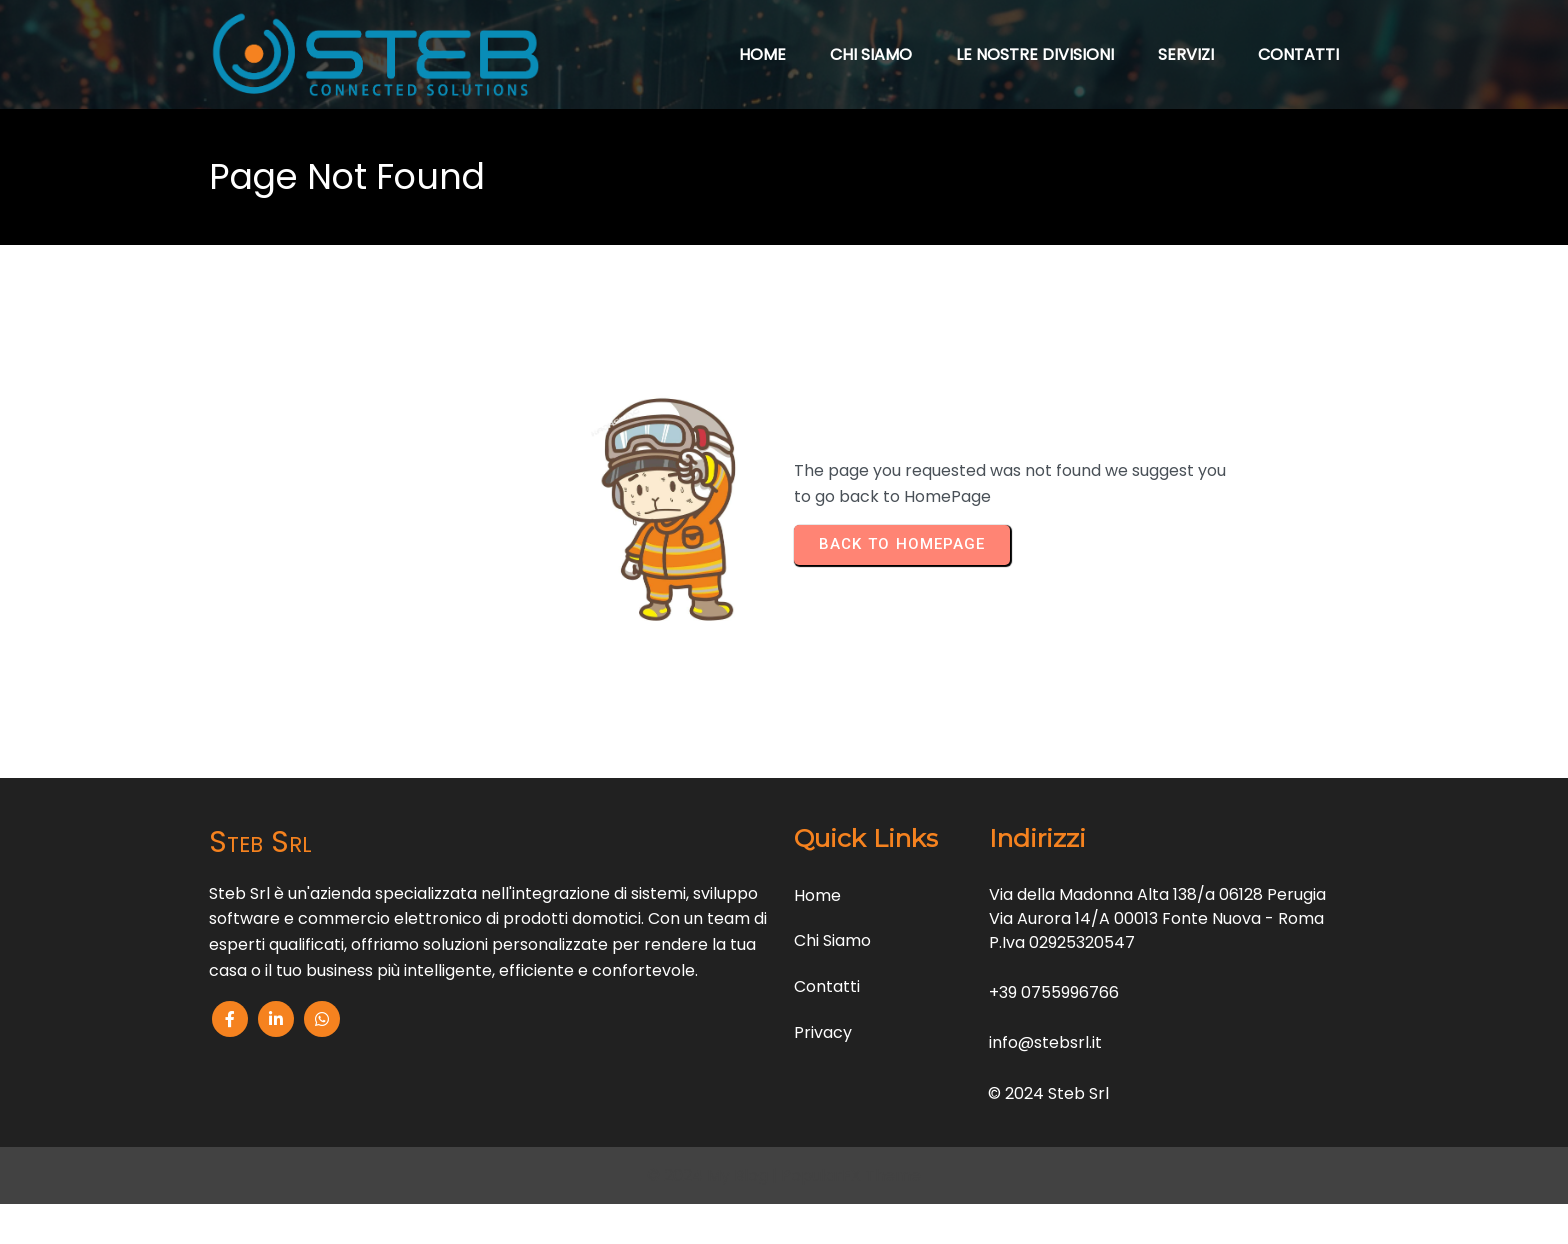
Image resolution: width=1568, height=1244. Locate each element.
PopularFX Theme (851, 1175)
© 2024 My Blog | (714, 1175)
